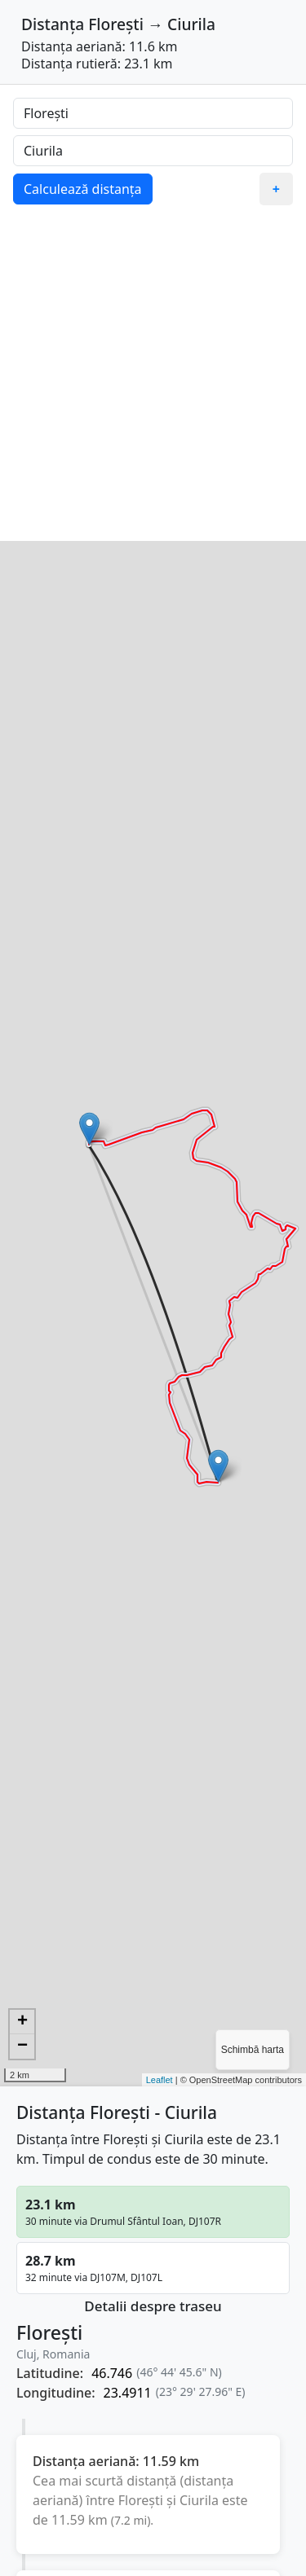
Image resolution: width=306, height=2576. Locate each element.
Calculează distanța (83, 189)
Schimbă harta (252, 2049)
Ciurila (191, 24)
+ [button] (22, 2022)
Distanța (52, 24)
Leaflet (159, 2080)
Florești (116, 24)
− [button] (22, 2046)
